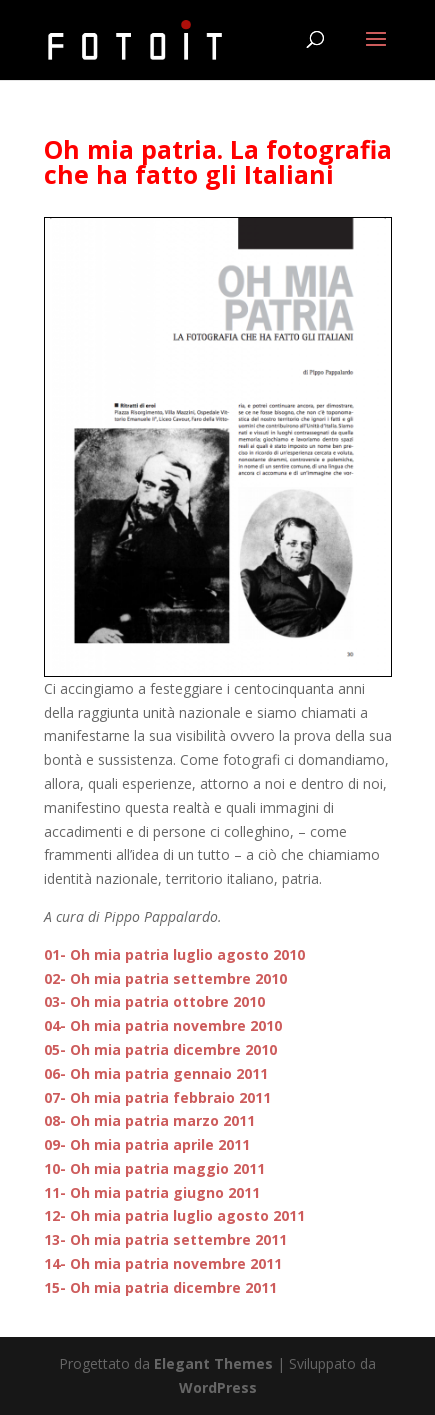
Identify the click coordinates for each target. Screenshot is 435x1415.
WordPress (218, 1387)
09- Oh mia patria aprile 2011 (147, 1144)
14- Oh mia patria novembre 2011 (163, 1263)
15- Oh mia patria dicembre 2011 (160, 1287)
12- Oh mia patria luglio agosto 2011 (174, 1215)
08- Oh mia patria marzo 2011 (149, 1120)
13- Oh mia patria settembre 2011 (165, 1239)
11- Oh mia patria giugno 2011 (152, 1192)
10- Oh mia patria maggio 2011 (154, 1168)
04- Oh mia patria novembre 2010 (163, 1025)
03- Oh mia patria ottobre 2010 (154, 1001)
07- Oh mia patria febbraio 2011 (157, 1097)
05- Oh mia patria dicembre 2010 (160, 1049)
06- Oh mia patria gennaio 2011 (156, 1073)
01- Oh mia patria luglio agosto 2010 (174, 954)
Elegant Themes (213, 1363)
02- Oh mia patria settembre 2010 (165, 978)
